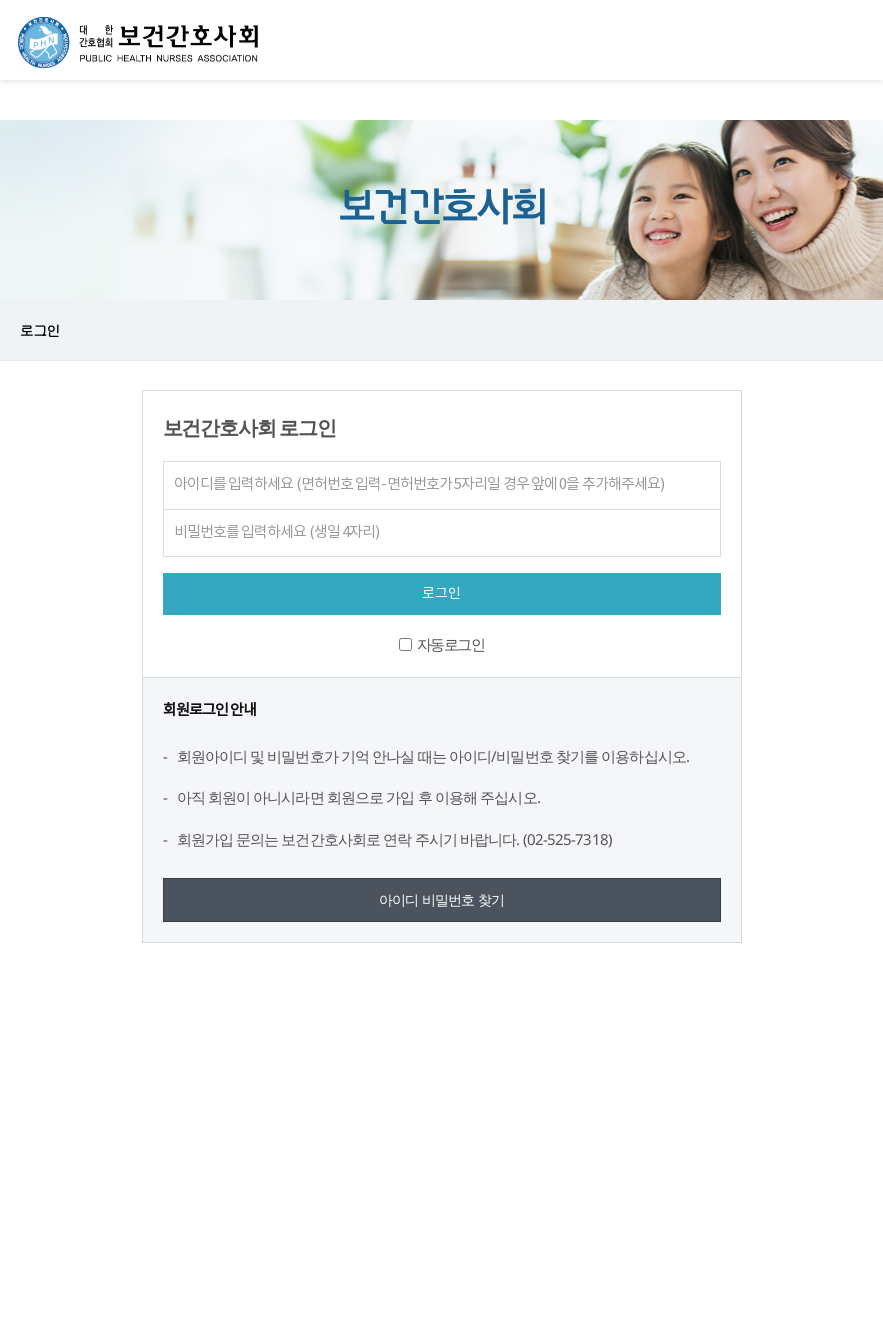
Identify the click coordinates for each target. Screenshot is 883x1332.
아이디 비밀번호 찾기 (441, 899)
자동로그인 (451, 644)
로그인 (39, 330)
